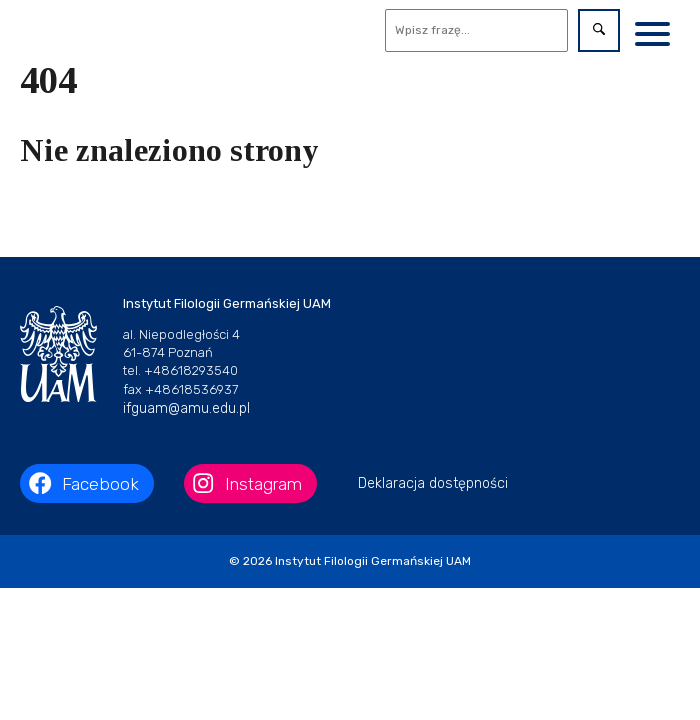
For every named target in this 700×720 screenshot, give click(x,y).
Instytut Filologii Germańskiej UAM (373, 561)
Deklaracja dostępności (433, 483)
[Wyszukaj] (477, 30)
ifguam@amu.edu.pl (186, 408)
